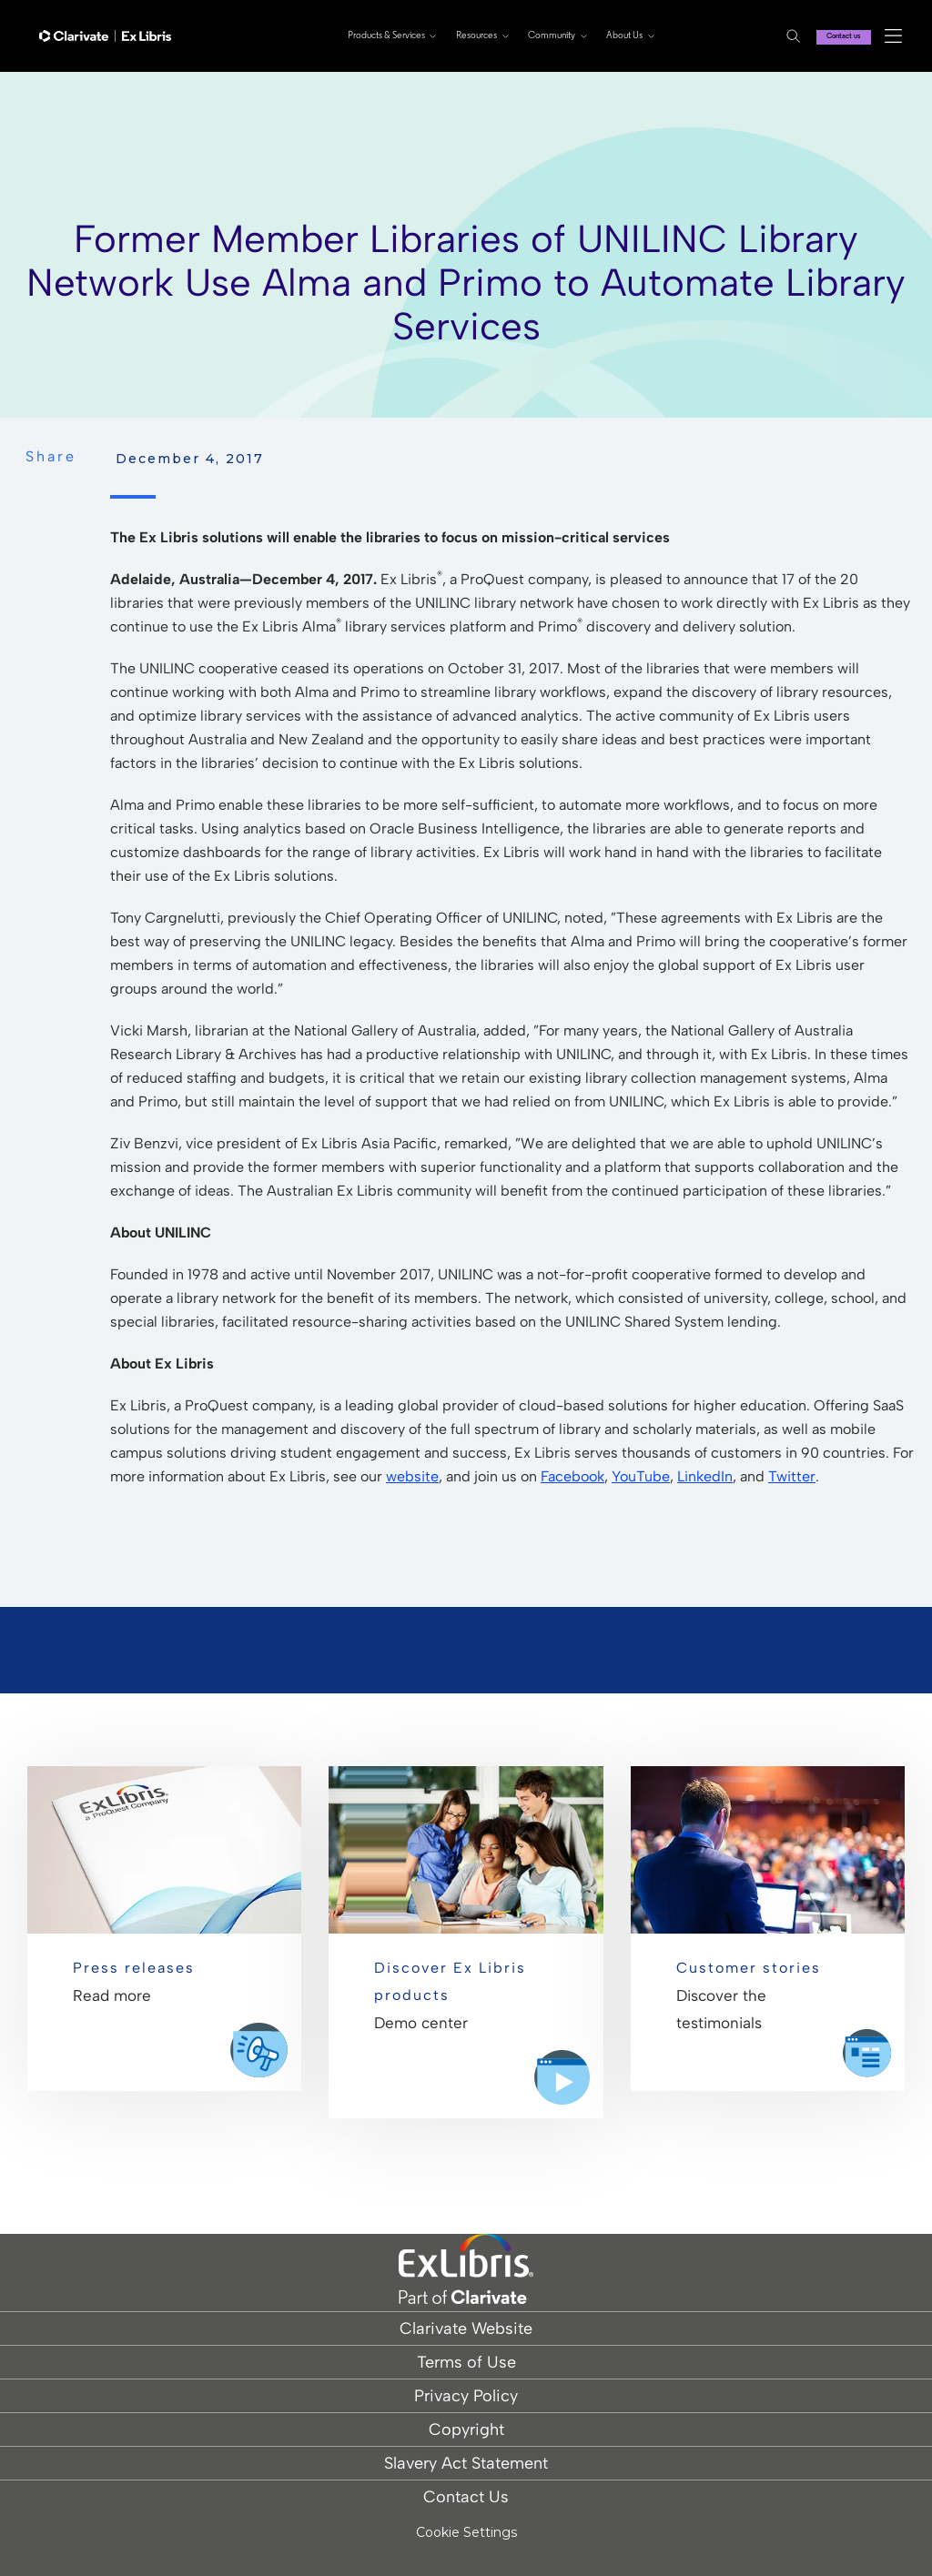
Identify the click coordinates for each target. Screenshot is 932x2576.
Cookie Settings (466, 2533)
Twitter (792, 1476)
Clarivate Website (466, 2328)
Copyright (466, 2429)
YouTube (641, 1476)
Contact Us (466, 2497)
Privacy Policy (466, 2396)
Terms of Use (466, 2362)
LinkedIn (705, 1476)
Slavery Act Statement (466, 2463)
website (412, 1476)
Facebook (572, 1476)
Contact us (835, 36)
